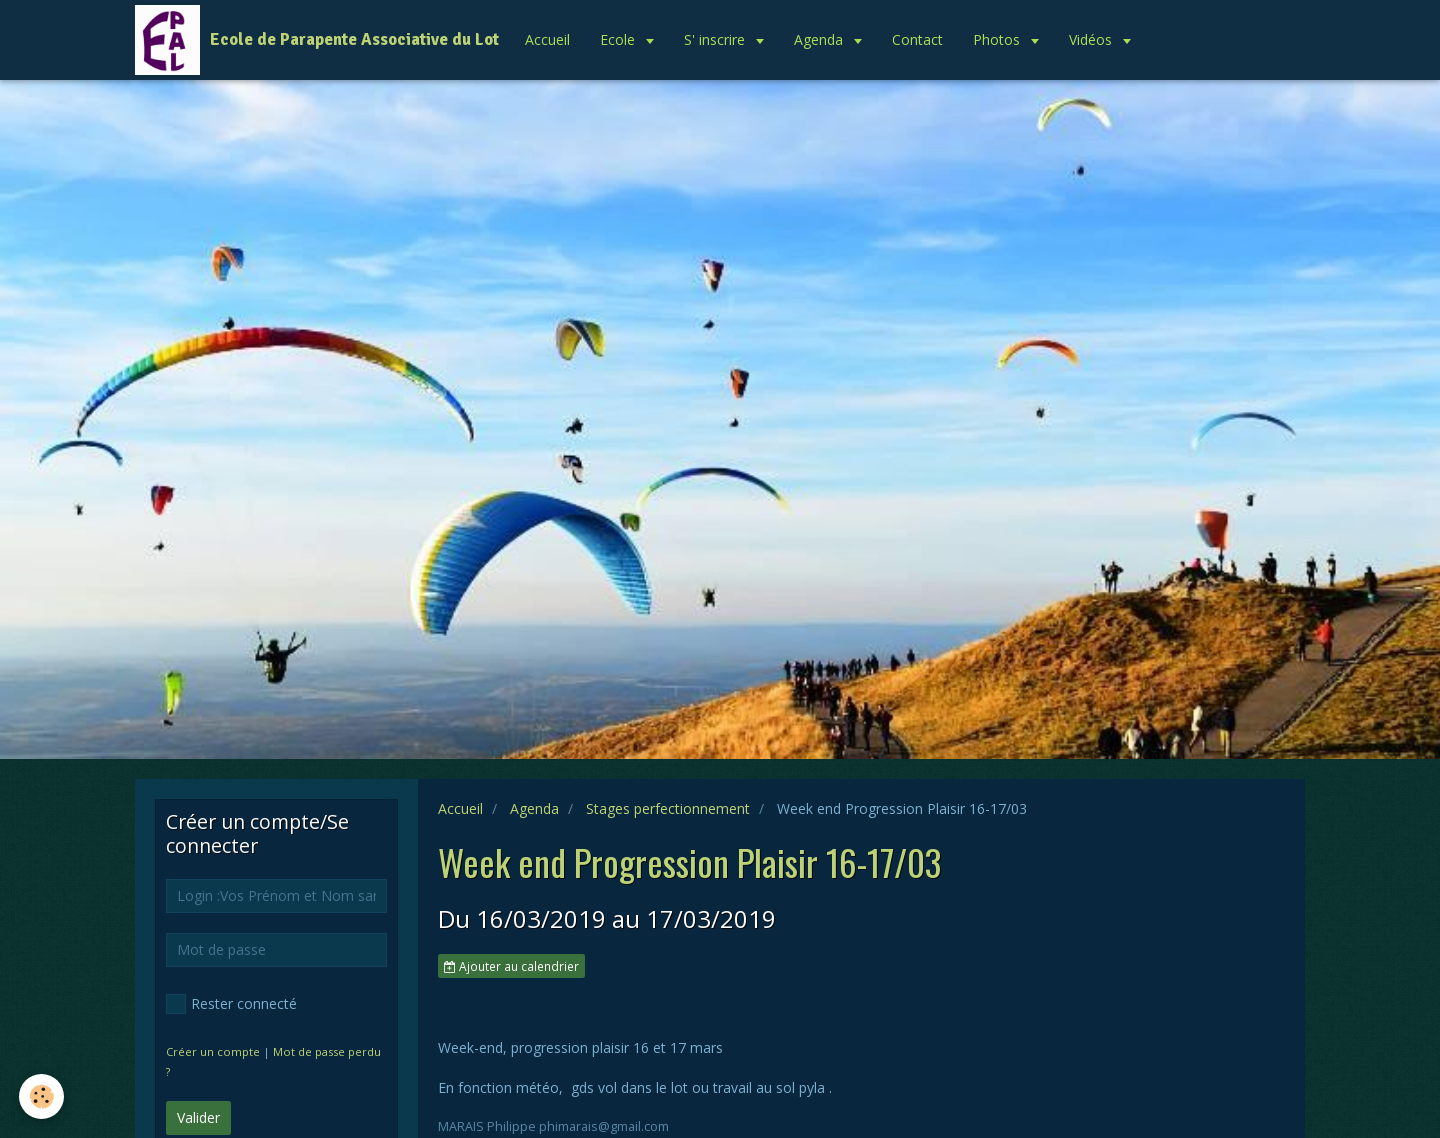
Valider (198, 1117)
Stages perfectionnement (668, 808)
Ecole (619, 39)
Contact (917, 39)
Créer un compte (213, 1051)
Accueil (547, 39)
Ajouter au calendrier (511, 966)
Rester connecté (231, 1004)
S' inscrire (716, 39)
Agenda (820, 39)
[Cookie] (42, 1096)
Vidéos (1092, 39)
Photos (998, 39)
